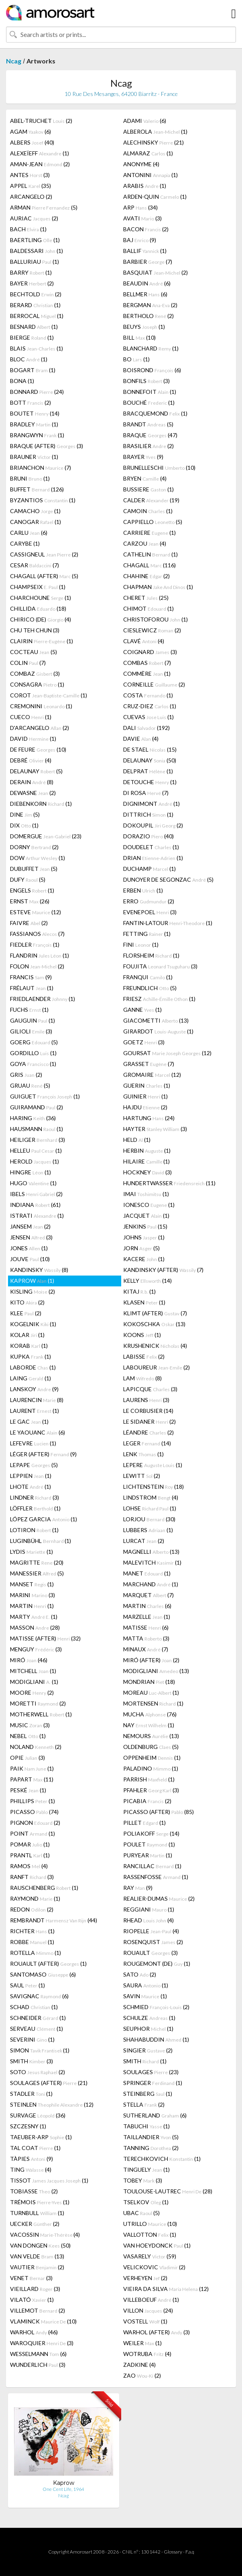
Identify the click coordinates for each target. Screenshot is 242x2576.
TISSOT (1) (49, 2180)
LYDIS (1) (31, 1551)
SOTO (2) (37, 2072)
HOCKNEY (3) (147, 1172)
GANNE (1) (142, 1009)
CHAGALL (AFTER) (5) (44, 576)
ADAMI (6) (144, 120)
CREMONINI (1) (41, 706)
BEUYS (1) (144, 326)
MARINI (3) (32, 1595)
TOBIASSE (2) (34, 2191)
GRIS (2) (26, 1074)
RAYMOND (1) (35, 1898)
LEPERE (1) (152, 1464)
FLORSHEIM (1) (151, 955)
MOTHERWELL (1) (41, 1714)
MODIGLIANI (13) (156, 1670)
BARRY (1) (31, 272)
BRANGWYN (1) (37, 435)
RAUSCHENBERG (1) (44, 1887)
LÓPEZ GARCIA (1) (43, 1519)
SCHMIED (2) (156, 2006)
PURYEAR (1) (147, 1855)
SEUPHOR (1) (148, 2028)
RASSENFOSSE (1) (155, 1876)
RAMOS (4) (29, 1866)
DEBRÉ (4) (30, 760)
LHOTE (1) (30, 1486)
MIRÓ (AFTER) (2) (151, 1660)
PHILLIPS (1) (32, 1800)
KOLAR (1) (27, 1334)
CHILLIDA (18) (38, 608)
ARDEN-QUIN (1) (155, 196)
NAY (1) (148, 1725)
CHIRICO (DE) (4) (40, 619)
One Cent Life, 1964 (63, 2489)
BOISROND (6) (152, 370)
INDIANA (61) (35, 1204)
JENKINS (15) (145, 1226)
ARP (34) (140, 207)
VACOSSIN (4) (45, 2234)
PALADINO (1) (150, 1768)
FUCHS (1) (29, 1009)
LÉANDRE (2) (148, 1432)
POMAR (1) (30, 1844)
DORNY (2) (34, 847)
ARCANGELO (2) (31, 196)
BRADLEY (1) (34, 424)
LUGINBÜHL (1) (40, 1540)
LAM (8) (142, 1378)
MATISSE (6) (146, 1627)
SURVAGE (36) (37, 2115)
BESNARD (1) (34, 326)
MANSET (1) (32, 1584)
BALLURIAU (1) (34, 261)
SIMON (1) (39, 2050)
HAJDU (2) (145, 1107)
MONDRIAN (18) (149, 1681)
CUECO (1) (30, 716)
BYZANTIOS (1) (42, 500)
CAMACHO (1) (35, 510)
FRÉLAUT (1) (31, 987)
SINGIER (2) (148, 2050)
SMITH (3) (31, 2061)
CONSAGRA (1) (37, 684)
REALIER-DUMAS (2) (159, 1898)
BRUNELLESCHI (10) (159, 467)
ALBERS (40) (32, 142)
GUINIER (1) (145, 1096)
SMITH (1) (145, 2061)
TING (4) (30, 2169)
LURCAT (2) (143, 1540)
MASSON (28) (35, 1627)
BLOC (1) (28, 359)
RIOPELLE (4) (151, 1931)
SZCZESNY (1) (28, 2126)
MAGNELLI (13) (151, 1551)
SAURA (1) (145, 1985)
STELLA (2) (144, 2104)
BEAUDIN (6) (147, 283)
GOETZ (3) (144, 1042)
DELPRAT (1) (148, 771)
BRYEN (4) (145, 478)
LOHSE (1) (149, 1508)
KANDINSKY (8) (39, 1269)
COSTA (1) (148, 695)
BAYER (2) (32, 283)
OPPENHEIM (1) (152, 1757)
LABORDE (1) (33, 1367)
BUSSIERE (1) (148, 489)
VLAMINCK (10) (43, 2321)
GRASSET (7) (148, 1063)
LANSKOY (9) (34, 1389)
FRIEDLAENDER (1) (42, 998)
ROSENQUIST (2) (153, 1941)
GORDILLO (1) (33, 1053)
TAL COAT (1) (35, 2147)
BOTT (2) (30, 402)
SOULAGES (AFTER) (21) (48, 2082)
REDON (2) (31, 1909)
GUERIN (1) (146, 1085)
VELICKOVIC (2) (154, 2267)
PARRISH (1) (149, 1779)
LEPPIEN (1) (30, 1475)
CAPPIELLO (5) (152, 521)
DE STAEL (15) (150, 749)
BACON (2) (146, 229)
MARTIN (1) (32, 1605)
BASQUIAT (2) (155, 272)
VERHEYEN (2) (145, 2277)
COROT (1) (48, 695)
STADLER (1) (31, 2093)
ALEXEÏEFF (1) (39, 153)
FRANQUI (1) (148, 977)
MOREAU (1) (151, 1692)
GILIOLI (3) (31, 1031)
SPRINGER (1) (152, 2082)
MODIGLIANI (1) (34, 1681)
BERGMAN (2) (150, 305)
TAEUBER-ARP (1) (41, 2137)
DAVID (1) (33, 738)
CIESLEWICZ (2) (152, 630)
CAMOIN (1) (148, 510)
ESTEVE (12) (35, 912)
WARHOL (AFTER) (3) (156, 2332)
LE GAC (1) (29, 1421)
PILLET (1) (144, 1822)
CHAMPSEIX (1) (37, 586)
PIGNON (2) (35, 1822)
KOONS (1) (142, 1334)
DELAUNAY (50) (149, 760)
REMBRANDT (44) (53, 1920)
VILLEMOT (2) (37, 2310)
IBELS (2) (36, 1193)
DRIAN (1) (153, 857)
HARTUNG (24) (149, 1118)
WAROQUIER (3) (41, 2343)
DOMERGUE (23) (45, 836)
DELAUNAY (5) (36, 771)
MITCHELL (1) (33, 1670)
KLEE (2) (25, 1313)
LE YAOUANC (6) (37, 1432)
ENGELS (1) (32, 890)
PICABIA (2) (147, 1800)
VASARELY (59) (149, 2256)
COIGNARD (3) (150, 651)
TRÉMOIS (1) (39, 2202)
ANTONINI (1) (150, 174)
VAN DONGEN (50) (40, 2245)
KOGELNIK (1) (33, 1324)
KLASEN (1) (144, 1302)
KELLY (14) (147, 1280)
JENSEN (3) (31, 1237)
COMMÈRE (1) (147, 673)
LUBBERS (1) (148, 1529)
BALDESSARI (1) (36, 250)
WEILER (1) (142, 2343)
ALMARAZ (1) (148, 153)
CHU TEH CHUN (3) (34, 630)
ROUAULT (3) (150, 1952)
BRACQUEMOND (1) (155, 413)
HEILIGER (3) (37, 1139)
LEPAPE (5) (34, 1464)
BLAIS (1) (36, 348)
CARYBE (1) (25, 543)
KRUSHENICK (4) (155, 1345)
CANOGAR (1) (35, 521)
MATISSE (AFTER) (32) (45, 1638)
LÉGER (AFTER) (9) (43, 1454)
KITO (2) (27, 1302)
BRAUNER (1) (34, 456)
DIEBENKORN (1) (41, 803)
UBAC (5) (141, 2212)
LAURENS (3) (146, 1399)
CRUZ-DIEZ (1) (149, 706)
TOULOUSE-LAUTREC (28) (167, 2191)
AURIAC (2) (34, 218)
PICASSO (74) (34, 1811)
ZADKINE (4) (139, 2364)
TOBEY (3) (142, 2180)
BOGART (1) (32, 370)
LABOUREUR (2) (156, 1367)
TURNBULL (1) (37, 2212)
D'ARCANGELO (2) (39, 727)
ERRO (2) (148, 901)
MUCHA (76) (150, 1714)
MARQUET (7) (148, 1595)
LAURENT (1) (34, 1410)
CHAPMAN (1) (158, 586)
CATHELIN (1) (150, 554)
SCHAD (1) (34, 2006)
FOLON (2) (37, 966)
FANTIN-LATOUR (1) (167, 922)
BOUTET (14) (34, 413)
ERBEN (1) (143, 890)
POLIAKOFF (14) (151, 1833)
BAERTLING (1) (35, 239)
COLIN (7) (28, 662)
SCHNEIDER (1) (38, 2017)
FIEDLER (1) (34, 944)
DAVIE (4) (141, 738)
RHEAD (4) (148, 1920)
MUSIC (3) (30, 1725)
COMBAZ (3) (35, 673)
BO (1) (136, 359)
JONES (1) (29, 1248)
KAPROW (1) (32, 1280)
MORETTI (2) (38, 1703)
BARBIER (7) (147, 261)
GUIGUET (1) (45, 1096)
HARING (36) (33, 1118)
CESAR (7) (34, 565)
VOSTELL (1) (145, 2321)
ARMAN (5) (43, 207)
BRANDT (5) (148, 424)
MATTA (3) (146, 1638)
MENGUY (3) (36, 1649)
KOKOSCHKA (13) (154, 1324)
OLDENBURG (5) (151, 1746)
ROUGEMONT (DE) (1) (156, 1963)
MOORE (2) (32, 1692)
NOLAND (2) (35, 1746)
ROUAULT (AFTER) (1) (48, 1963)
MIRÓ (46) (28, 1660)
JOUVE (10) (30, 1258)
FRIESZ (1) (159, 998)
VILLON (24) (148, 2310)
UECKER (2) (34, 2223)
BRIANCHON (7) (40, 467)
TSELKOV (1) (146, 2202)
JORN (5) (141, 1248)
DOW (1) (37, 857)
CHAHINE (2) (146, 576)
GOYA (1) (33, 1063)
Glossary (173, 2552)
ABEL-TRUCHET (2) (41, 120)
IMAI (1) (146, 1193)
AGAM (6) (30, 131)
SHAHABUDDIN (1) (156, 2039)
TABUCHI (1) (146, 2126)
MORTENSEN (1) (153, 1703)
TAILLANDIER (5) (151, 2137)
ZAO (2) (142, 2375)
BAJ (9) (139, 239)
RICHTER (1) (32, 1931)
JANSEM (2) (30, 1226)
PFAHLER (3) (151, 1790)
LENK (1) (143, 1454)
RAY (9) (138, 1887)
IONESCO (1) (149, 1204)
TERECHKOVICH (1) (162, 2158)
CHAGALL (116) (149, 565)
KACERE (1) (144, 1258)
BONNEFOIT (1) (149, 391)
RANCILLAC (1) (152, 1866)
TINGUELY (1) (146, 2169)
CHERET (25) (146, 597)
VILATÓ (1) (32, 2299)
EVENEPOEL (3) (150, 912)
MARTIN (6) (147, 1605)
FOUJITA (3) (160, 966)
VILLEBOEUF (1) (151, 2299)
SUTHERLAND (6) (155, 2115)
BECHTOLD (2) (35, 294)
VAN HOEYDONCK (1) (157, 2245)
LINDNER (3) (34, 1497)
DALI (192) (146, 727)
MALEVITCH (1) (152, 1562)
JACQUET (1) (146, 1215)
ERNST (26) (29, 901)
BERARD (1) (35, 305)
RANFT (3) (32, 1876)
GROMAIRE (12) (152, 1074)
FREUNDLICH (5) (150, 987)
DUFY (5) (27, 879)
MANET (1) (147, 1573)
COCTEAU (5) (33, 651)
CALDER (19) (151, 500)
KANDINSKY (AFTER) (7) (163, 1269)
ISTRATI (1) (37, 1215)
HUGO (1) (33, 1183)
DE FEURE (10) (38, 749)
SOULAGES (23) (151, 2072)
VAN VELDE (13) (37, 2256)
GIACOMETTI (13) (156, 1020)
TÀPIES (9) (31, 2158)
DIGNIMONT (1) (151, 803)
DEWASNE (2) (33, 792)
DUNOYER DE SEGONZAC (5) (168, 879)
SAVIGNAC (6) (39, 1996)
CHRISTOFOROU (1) (155, 619)
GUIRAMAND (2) (36, 1107)
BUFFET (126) (37, 489)
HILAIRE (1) (146, 1161)
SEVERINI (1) (32, 2039)
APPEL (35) (30, 185)
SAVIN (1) (145, 1996)
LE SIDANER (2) (149, 1421)
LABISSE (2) (144, 1356)
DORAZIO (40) (148, 836)
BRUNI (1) (30, 478)
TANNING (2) (151, 2147)
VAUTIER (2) (37, 2267)
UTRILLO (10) (150, 2223)
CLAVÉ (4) (143, 641)
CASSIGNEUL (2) (44, 554)
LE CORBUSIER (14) (148, 1410)
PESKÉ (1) (28, 1790)
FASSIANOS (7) (37, 933)
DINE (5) (25, 814)
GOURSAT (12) (167, 1053)
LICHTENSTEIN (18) (153, 1486)
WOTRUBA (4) (147, 2353)
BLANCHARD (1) (151, 348)
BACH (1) (28, 229)
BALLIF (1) (145, 250)
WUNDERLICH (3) (37, 2364)
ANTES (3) (30, 174)
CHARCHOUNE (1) (40, 597)
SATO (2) (139, 1974)
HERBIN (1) (147, 1150)
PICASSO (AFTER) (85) (158, 1811)
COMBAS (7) (147, 662)
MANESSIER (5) (37, 1573)
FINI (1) (141, 944)
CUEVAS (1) (148, 716)
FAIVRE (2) (29, 922)
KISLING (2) (32, 1291)
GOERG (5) (34, 1042)
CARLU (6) (28, 532)
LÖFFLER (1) (35, 1508)
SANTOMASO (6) (43, 1974)
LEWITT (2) (141, 1475)
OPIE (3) (27, 1757)
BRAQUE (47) (150, 435)
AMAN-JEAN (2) (40, 164)
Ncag (13, 61)
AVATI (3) (142, 218)
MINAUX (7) (145, 1649)
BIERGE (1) (32, 337)
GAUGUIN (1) (32, 1020)
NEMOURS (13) (151, 1735)
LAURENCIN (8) (36, 1399)
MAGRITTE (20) (36, 1562)
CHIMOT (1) (148, 608)
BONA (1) (22, 380)
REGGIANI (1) (148, 1909)
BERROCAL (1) (36, 315)
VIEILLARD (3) (35, 2288)
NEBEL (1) (28, 1735)
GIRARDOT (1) (158, 1031)
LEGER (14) (147, 1443)
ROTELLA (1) (35, 1952)
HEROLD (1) (34, 1161)
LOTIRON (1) (34, 1529)
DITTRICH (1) (148, 814)
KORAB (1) (29, 1345)
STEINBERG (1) (147, 2093)
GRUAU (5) (30, 1085)
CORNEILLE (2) (154, 684)
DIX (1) (24, 825)
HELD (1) (136, 1139)
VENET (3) (31, 2277)
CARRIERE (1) (149, 532)
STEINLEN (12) (52, 2104)
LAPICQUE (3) (150, 1389)
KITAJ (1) (139, 1291)
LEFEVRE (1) (33, 1443)
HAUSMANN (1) (36, 1128)
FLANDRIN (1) (39, 955)
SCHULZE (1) (149, 2017)
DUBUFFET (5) (33, 868)
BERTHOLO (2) (148, 315)
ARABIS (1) (144, 185)
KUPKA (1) (30, 1356)
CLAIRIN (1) (41, 641)
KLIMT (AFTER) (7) (155, 1313)
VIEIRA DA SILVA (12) (166, 2288)
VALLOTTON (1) (149, 2234)
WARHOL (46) (34, 2332)
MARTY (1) (33, 1616)
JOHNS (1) (144, 1237)
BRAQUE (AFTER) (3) (46, 445)
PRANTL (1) (30, 1855)
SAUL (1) (27, 1985)
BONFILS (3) (146, 380)
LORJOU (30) (149, 1519)
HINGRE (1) (30, 1172)
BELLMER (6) (145, 294)
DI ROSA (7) (146, 792)
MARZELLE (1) (146, 1616)
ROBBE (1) (32, 1941)
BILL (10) (139, 337)
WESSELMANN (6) (38, 2353)
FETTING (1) (147, 933)
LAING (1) (30, 1378)
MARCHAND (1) (150, 1584)
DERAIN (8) (31, 782)
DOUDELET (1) (151, 847)
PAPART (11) (31, 1779)
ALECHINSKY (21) (153, 142)
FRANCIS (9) (31, 977)
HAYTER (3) (155, 1128)
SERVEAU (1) (36, 2028)
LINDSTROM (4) (150, 1497)
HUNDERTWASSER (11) (169, 1183)
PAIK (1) (32, 1768)
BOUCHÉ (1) (149, 402)
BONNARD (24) (37, 391)
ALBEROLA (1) (155, 131)
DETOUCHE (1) (150, 782)
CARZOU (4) (144, 543)
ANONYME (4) (141, 164)
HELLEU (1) (36, 1150)
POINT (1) (32, 1833)
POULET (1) (149, 1844)
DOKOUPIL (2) (153, 825)
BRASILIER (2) (148, 445)
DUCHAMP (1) (149, 868)
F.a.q (189, 2552)
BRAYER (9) (143, 456)
